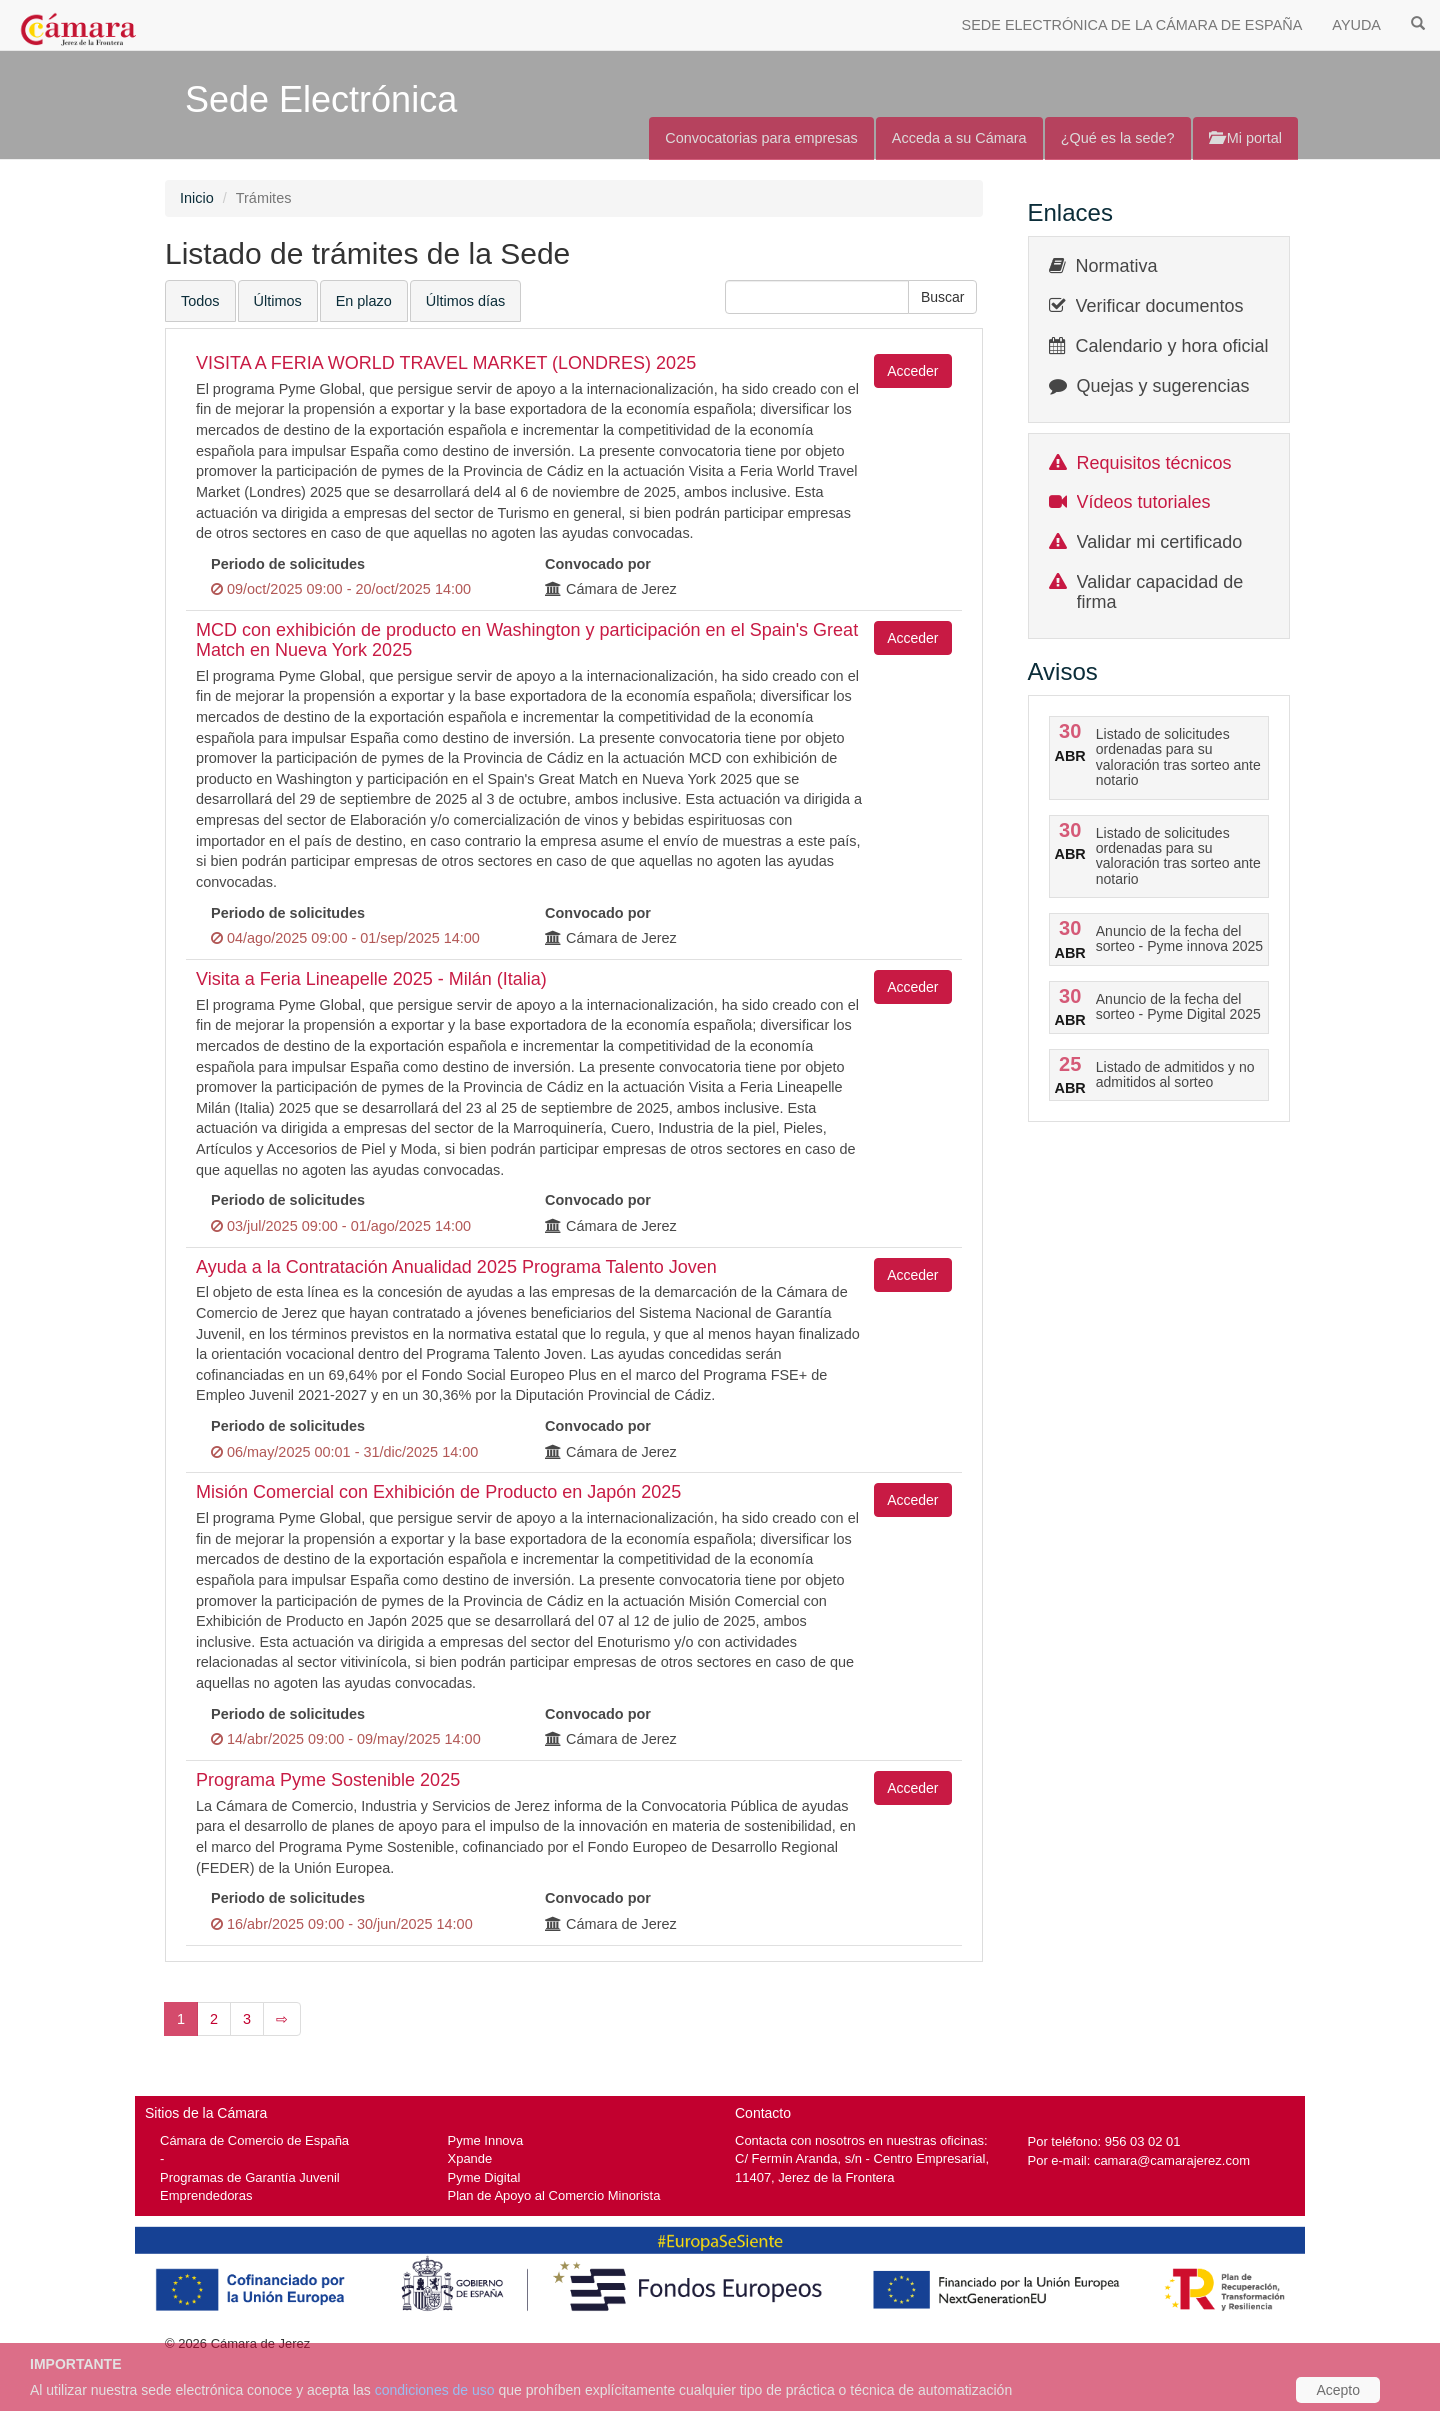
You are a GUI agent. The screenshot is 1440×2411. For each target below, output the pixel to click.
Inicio (197, 198)
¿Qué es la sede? (1118, 138)
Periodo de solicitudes (288, 564)
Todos (200, 301)
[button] (943, 297)
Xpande (470, 2158)
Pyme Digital (484, 2177)
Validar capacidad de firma (1160, 592)
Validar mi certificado (1160, 542)
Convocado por (598, 564)
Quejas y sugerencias (1163, 386)
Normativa (1117, 266)
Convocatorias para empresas (761, 138)
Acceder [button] (912, 371)
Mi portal (1245, 138)
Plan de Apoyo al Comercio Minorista (554, 2195)
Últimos (278, 301)
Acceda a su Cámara (959, 138)
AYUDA (1356, 25)
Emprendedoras (206, 2195)
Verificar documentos (1160, 306)
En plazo (364, 301)
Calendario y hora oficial (1172, 346)
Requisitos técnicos (1154, 463)
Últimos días (465, 301)
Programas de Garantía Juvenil (250, 2177)
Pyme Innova (486, 2140)
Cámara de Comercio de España (254, 2140)
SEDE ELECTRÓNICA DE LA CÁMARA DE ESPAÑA (1132, 25)
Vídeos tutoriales (1144, 502)
